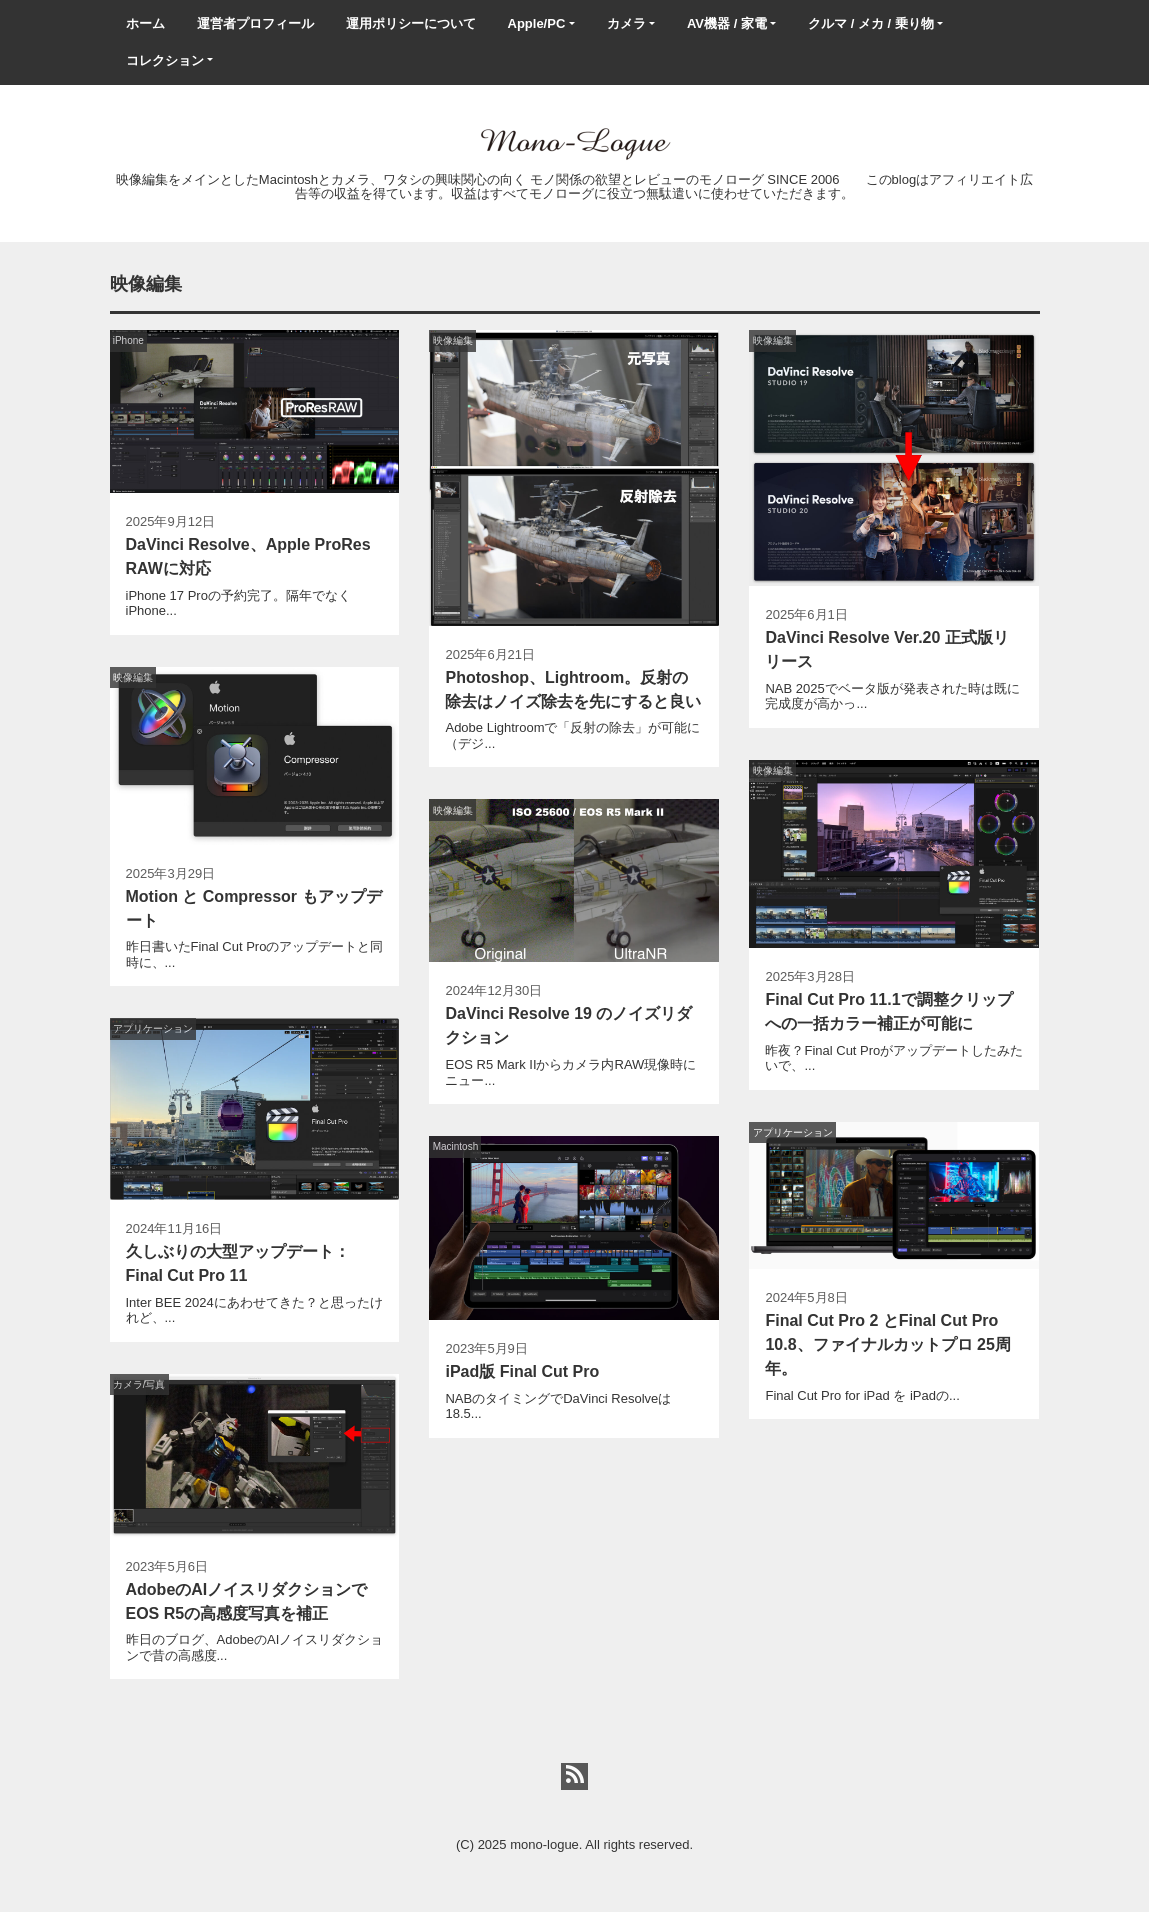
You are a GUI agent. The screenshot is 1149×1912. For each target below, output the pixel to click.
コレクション (165, 60)
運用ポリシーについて (411, 23)
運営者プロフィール (255, 23)
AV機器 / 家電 (727, 23)
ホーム (145, 23)
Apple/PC (537, 23)
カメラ (626, 23)
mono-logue (544, 1844)
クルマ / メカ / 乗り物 (871, 23)
